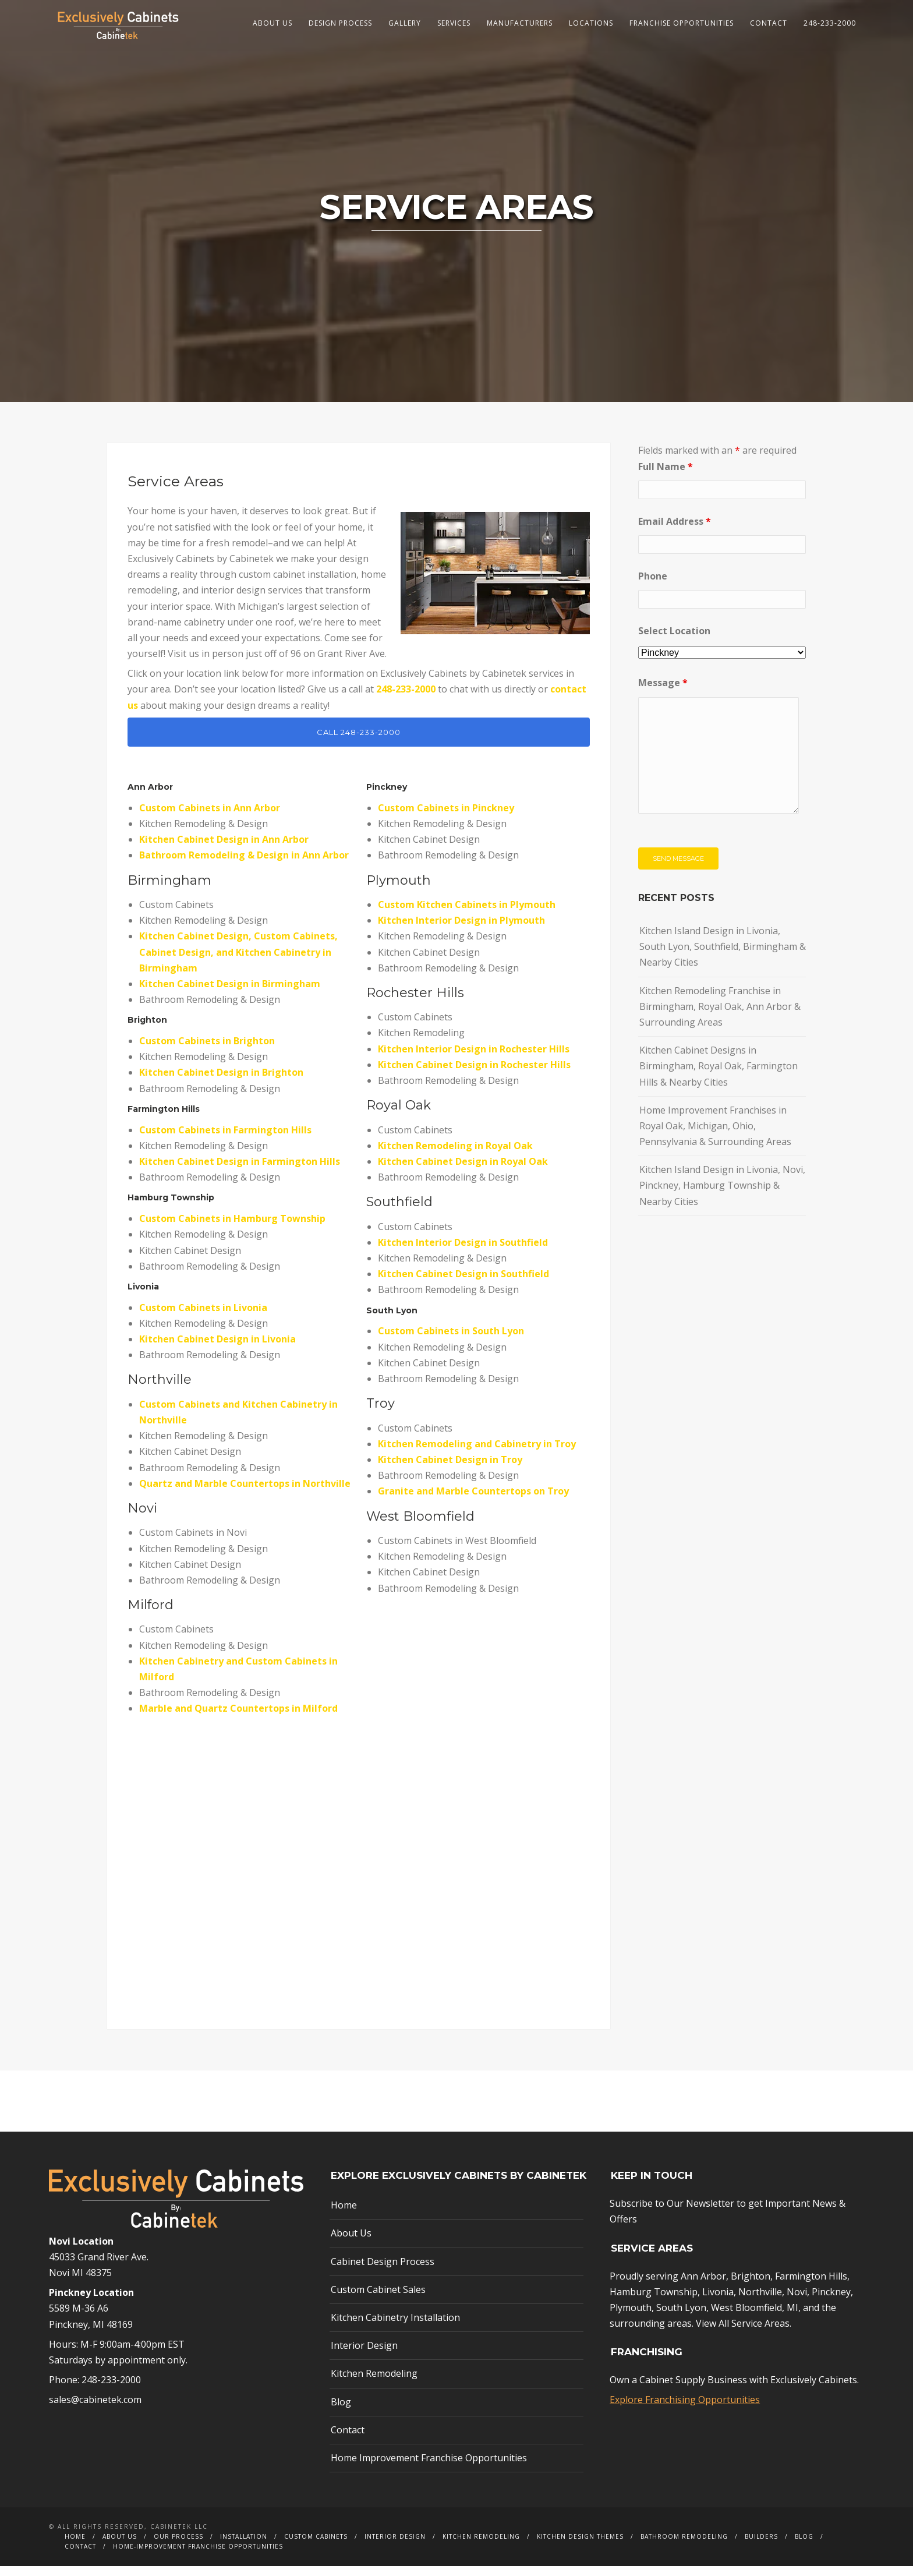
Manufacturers (520, 23)
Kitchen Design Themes (580, 2546)
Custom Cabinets (316, 2546)
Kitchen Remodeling (374, 2383)
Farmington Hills (164, 1118)
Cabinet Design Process (382, 2270)
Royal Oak (398, 1115)
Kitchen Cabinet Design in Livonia (217, 1348)
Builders (761, 2546)
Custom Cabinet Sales (378, 2298)
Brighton (750, 2285)
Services (453, 23)
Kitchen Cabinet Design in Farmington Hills (239, 1171)
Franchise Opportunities (681, 23)
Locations (591, 23)
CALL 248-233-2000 (359, 741)
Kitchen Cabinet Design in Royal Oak (463, 1171)
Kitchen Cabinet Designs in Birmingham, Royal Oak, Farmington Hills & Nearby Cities (718, 1076)
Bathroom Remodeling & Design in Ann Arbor (244, 864)
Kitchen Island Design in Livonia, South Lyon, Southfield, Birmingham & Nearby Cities (722, 956)
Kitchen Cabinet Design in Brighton (221, 1082)
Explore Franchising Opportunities (685, 2409)
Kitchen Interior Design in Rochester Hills (473, 1058)
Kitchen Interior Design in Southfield (463, 1252)
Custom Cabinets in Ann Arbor (209, 817)
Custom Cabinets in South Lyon (451, 1340)
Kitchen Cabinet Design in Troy (450, 1469)
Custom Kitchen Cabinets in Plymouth (466, 914)
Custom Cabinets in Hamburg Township (232, 1228)
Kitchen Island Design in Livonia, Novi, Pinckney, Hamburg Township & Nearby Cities (722, 1195)
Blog (341, 2411)
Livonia (718, 2301)
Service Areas (760, 2333)
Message (663, 692)
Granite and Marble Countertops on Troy (473, 1500)
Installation (243, 2546)
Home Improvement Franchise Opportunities (429, 2467)
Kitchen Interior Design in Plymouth (461, 930)
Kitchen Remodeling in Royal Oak (455, 1155)
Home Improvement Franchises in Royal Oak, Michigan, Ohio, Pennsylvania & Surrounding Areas (715, 1135)
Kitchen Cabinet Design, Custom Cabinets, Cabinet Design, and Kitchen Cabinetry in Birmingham (238, 961)
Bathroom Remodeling (684, 2546)
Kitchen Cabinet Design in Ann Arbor (224, 849)
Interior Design (364, 2355)
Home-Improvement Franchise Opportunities (198, 2556)
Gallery (404, 23)
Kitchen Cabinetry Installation (395, 2327)
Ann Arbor (703, 2285)
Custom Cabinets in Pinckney (446, 817)
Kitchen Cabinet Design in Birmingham (229, 993)
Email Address (674, 530)
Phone (652, 585)
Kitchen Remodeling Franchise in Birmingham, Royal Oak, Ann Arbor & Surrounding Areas (720, 1016)
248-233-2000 (830, 23)
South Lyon (681, 2317)
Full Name (665, 475)
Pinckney (386, 796)
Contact (768, 23)
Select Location (674, 640)
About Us (272, 23)
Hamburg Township (171, 1207)
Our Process (178, 2546)
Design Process (340, 23)
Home (344, 2214)
